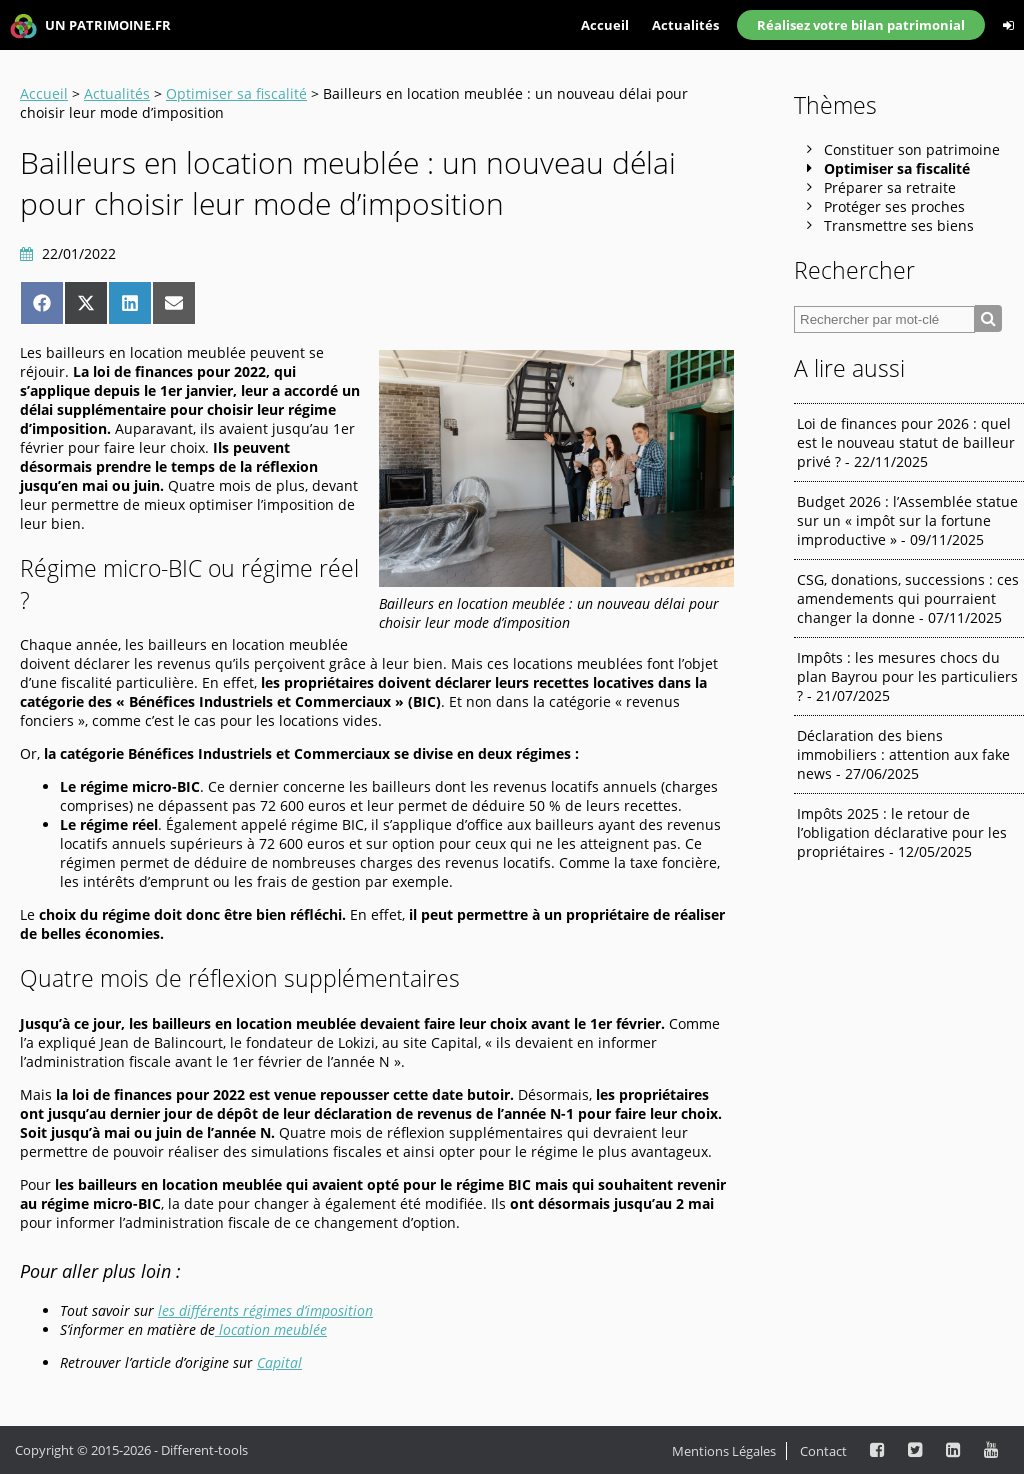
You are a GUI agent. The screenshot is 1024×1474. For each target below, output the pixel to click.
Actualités (685, 25)
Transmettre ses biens (899, 225)
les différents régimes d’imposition (265, 1310)
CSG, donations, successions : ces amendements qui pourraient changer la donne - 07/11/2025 (908, 598)
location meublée (271, 1329)
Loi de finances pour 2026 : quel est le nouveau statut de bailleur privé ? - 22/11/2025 (906, 442)
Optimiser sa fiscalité (236, 93)
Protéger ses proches (894, 206)
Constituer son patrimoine (912, 149)
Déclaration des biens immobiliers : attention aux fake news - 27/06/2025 (903, 754)
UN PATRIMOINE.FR (90, 26)
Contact (823, 1451)
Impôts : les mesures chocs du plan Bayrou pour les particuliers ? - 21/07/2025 (907, 676)
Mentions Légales (724, 1451)
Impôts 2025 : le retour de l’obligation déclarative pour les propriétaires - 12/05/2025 (902, 832)
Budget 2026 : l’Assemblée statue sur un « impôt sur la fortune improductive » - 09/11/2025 (907, 520)
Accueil (605, 25)
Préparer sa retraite (890, 187)
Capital (279, 1362)
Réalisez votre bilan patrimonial (861, 25)
